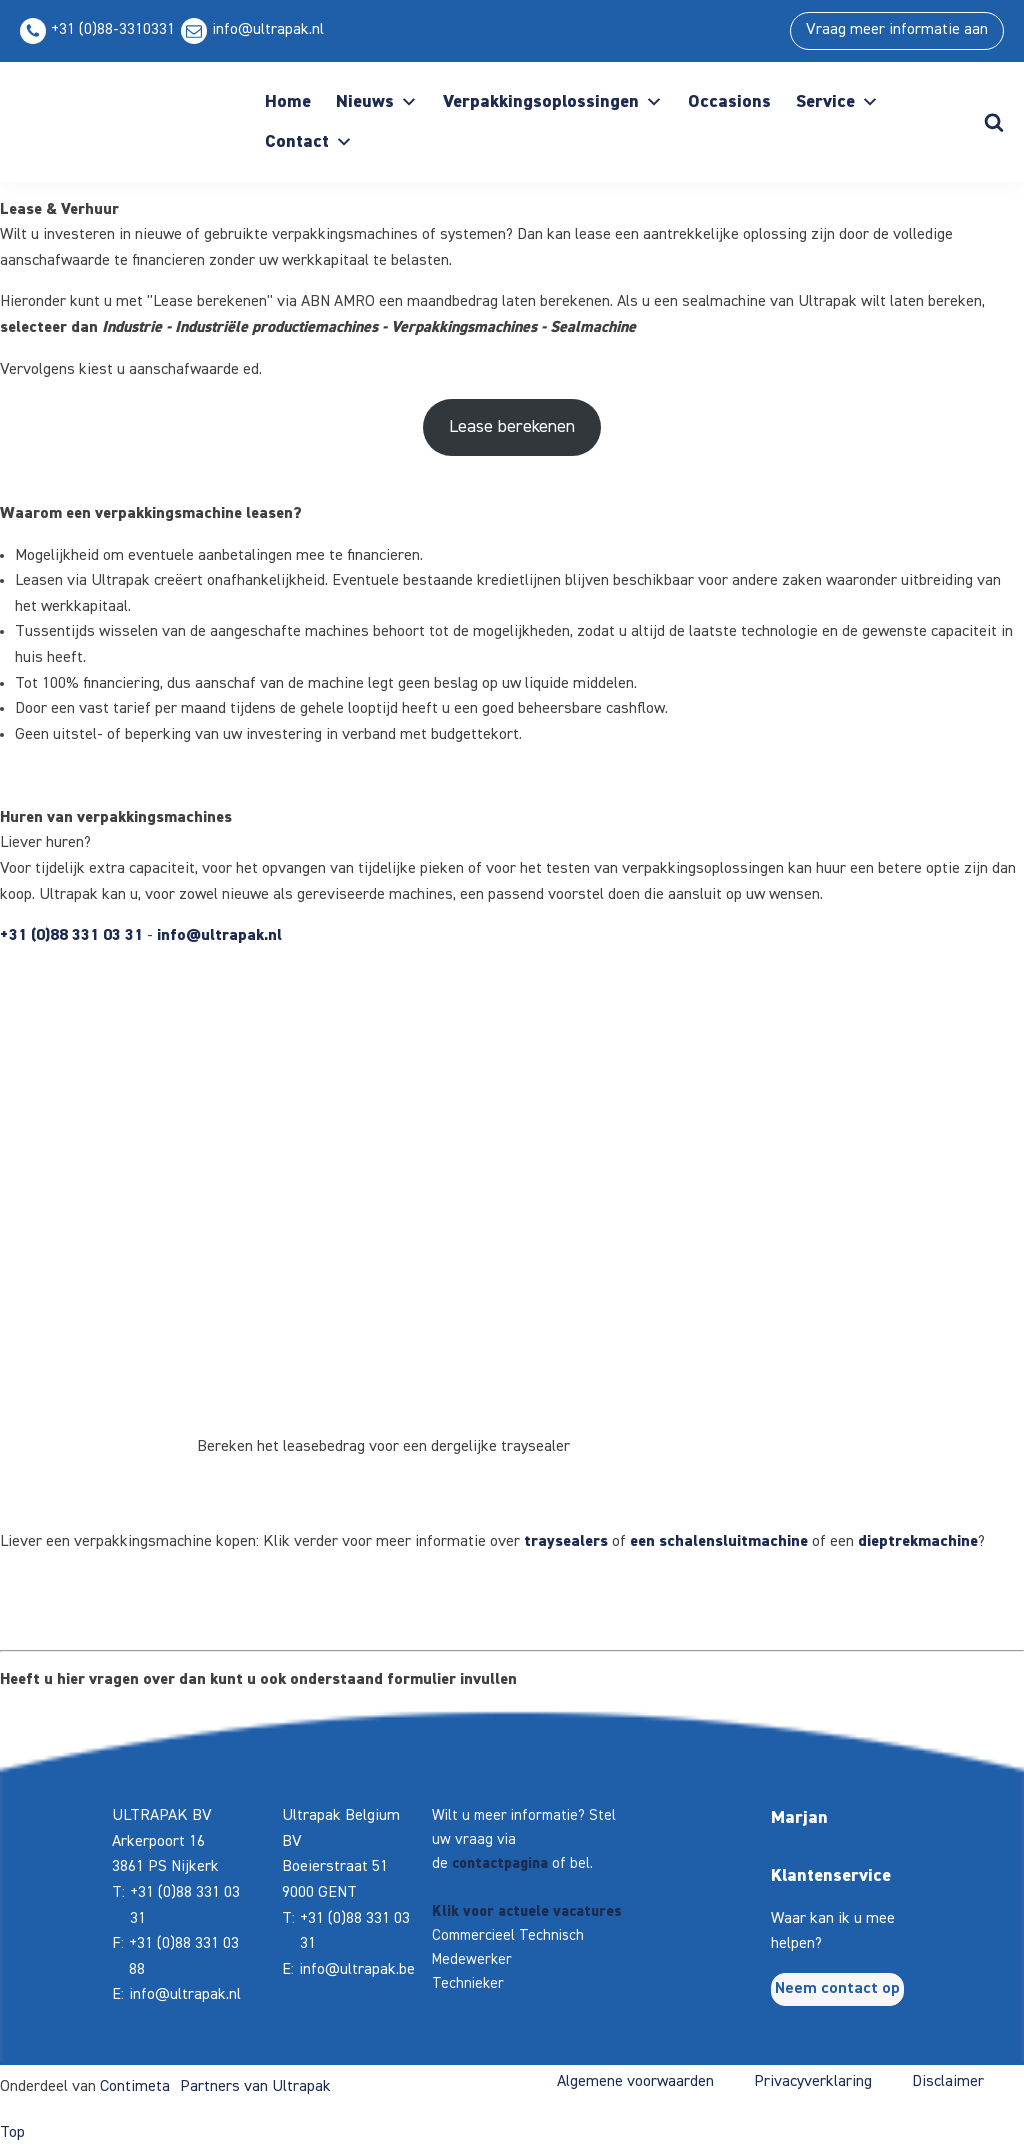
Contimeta (135, 2087)
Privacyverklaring (813, 2082)
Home (288, 102)
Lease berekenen (512, 427)
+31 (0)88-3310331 (113, 30)
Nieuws (377, 102)
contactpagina (500, 1863)
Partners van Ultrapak (255, 2087)
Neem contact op (837, 1989)
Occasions (729, 102)
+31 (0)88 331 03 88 (184, 1957)
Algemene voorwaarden (635, 2082)
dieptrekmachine (918, 1542)
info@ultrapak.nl (268, 30)
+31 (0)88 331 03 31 (71, 936)
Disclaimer (948, 2082)
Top (12, 2133)
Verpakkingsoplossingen (553, 102)
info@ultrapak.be (357, 1970)
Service (837, 102)
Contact (309, 142)
